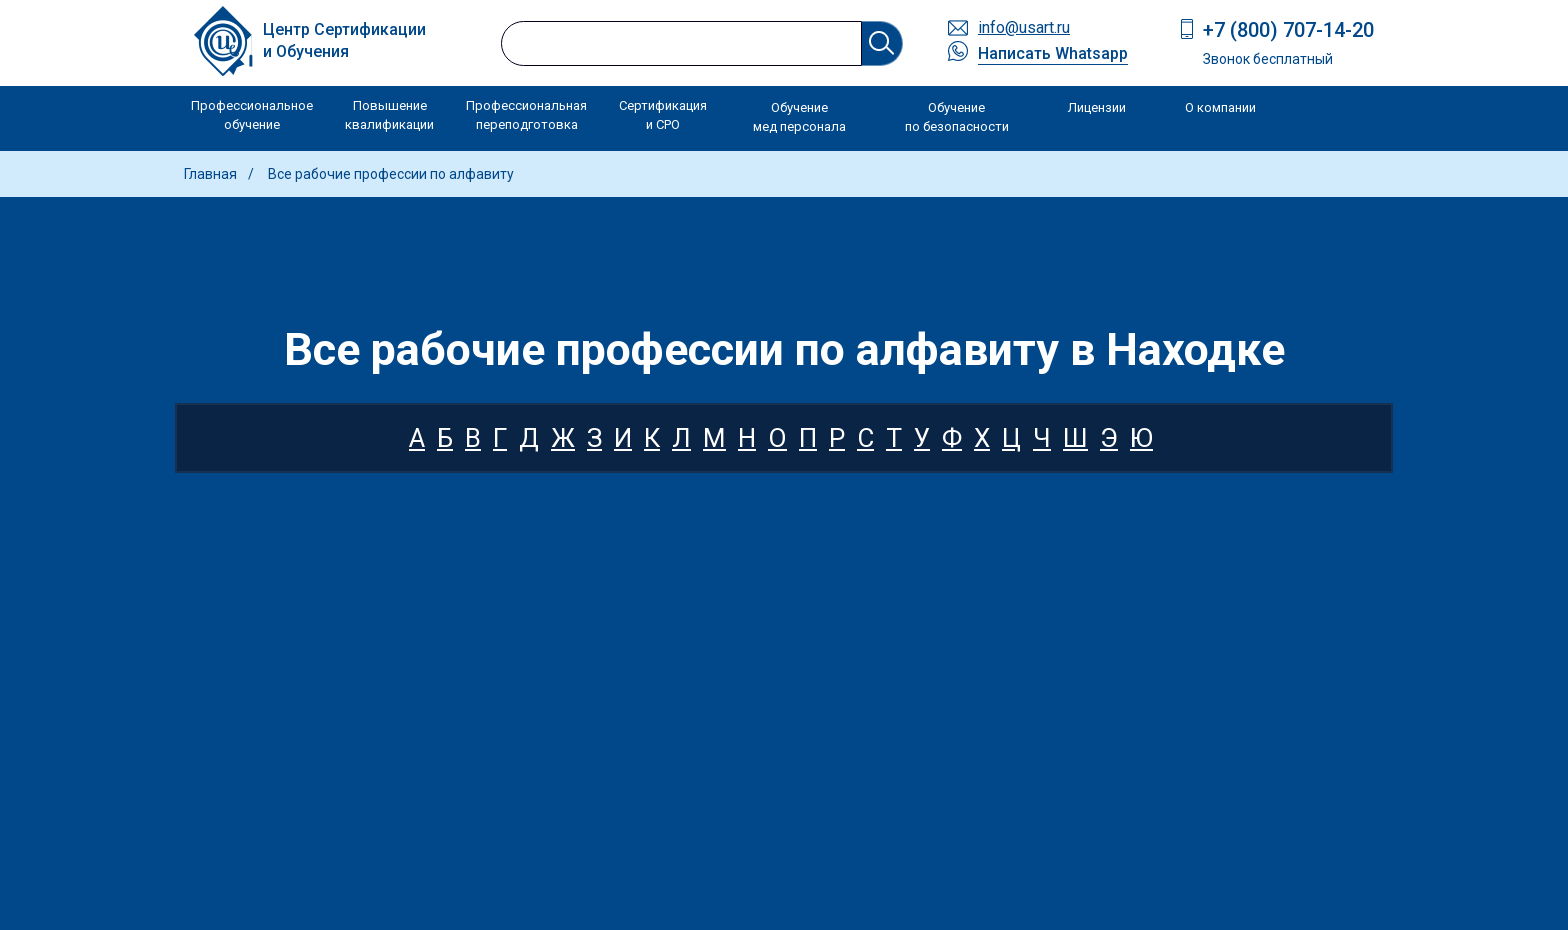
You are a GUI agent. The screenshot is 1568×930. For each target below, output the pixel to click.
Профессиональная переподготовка (526, 115)
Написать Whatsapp (1053, 53)
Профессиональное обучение (252, 115)
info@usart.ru (1024, 27)
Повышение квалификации (389, 115)
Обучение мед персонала (799, 117)
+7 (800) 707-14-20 (1288, 30)
